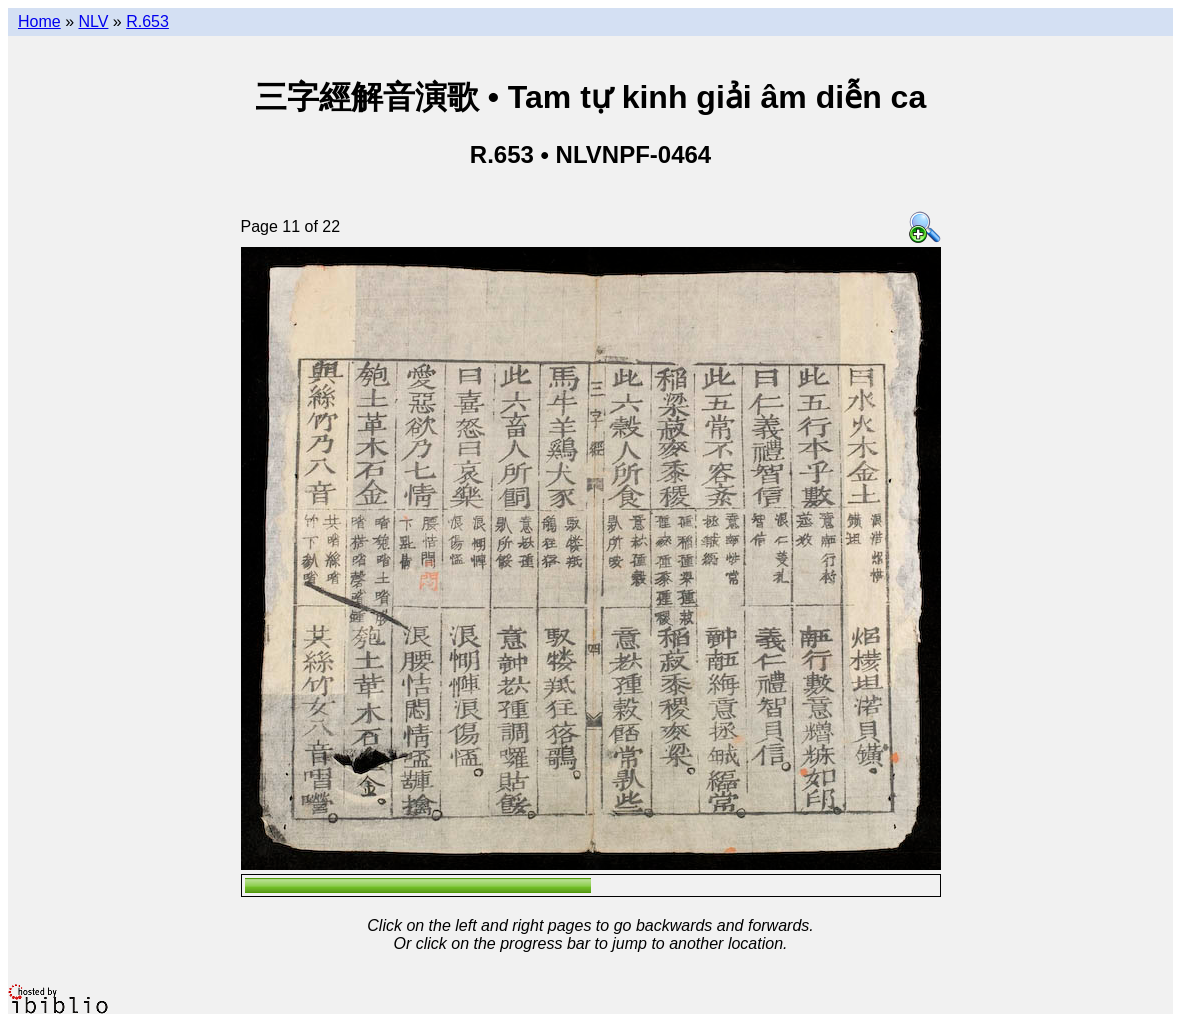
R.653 (147, 21)
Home (39, 21)
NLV (93, 21)
